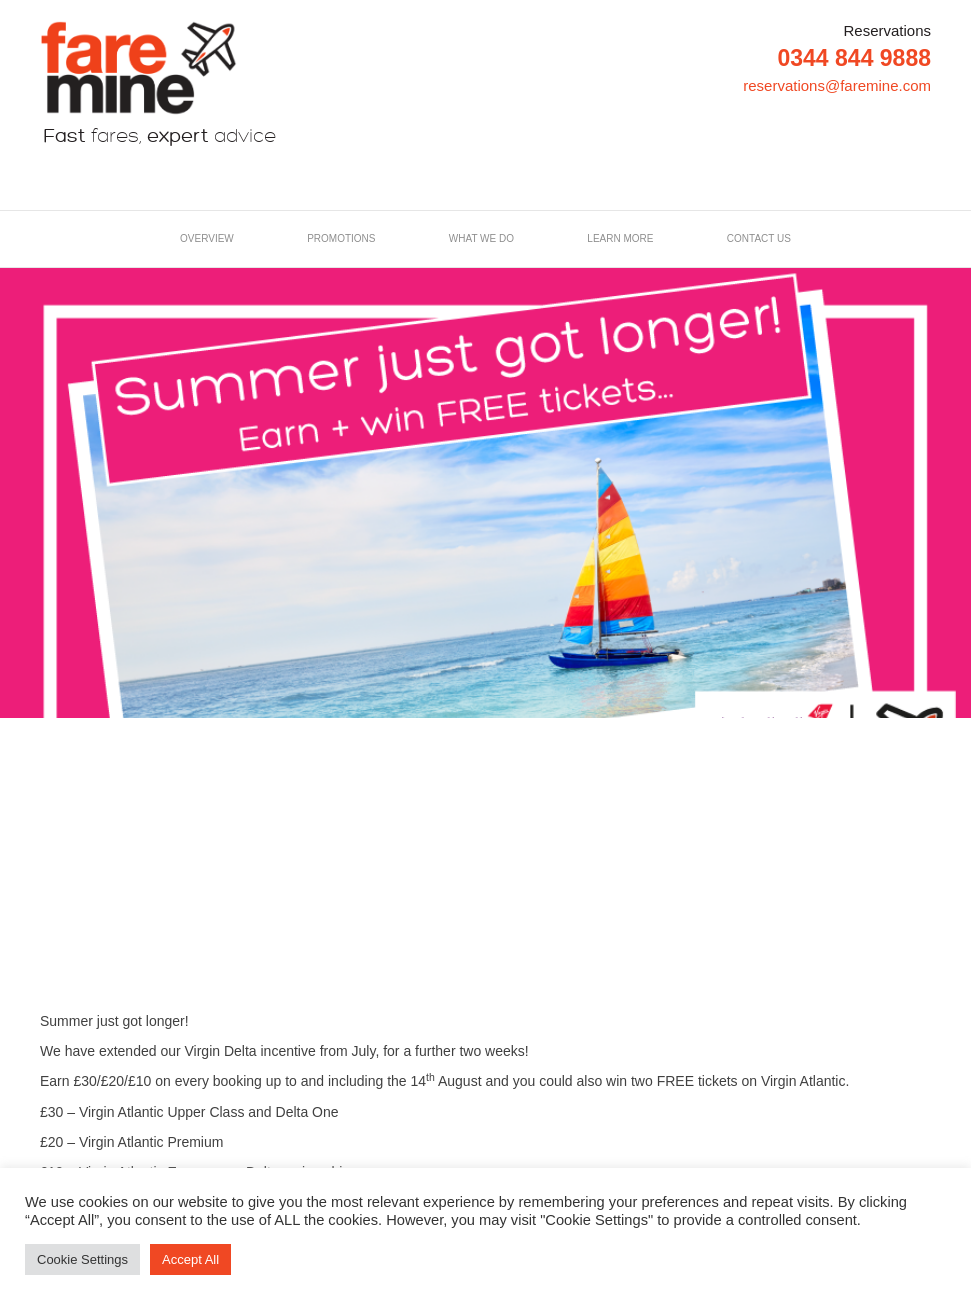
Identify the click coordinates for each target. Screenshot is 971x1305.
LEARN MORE (620, 238)
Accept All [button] (190, 1259)
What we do (481, 238)
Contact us (759, 238)
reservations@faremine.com (837, 85)
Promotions (341, 238)
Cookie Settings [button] (82, 1259)
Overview (207, 238)
